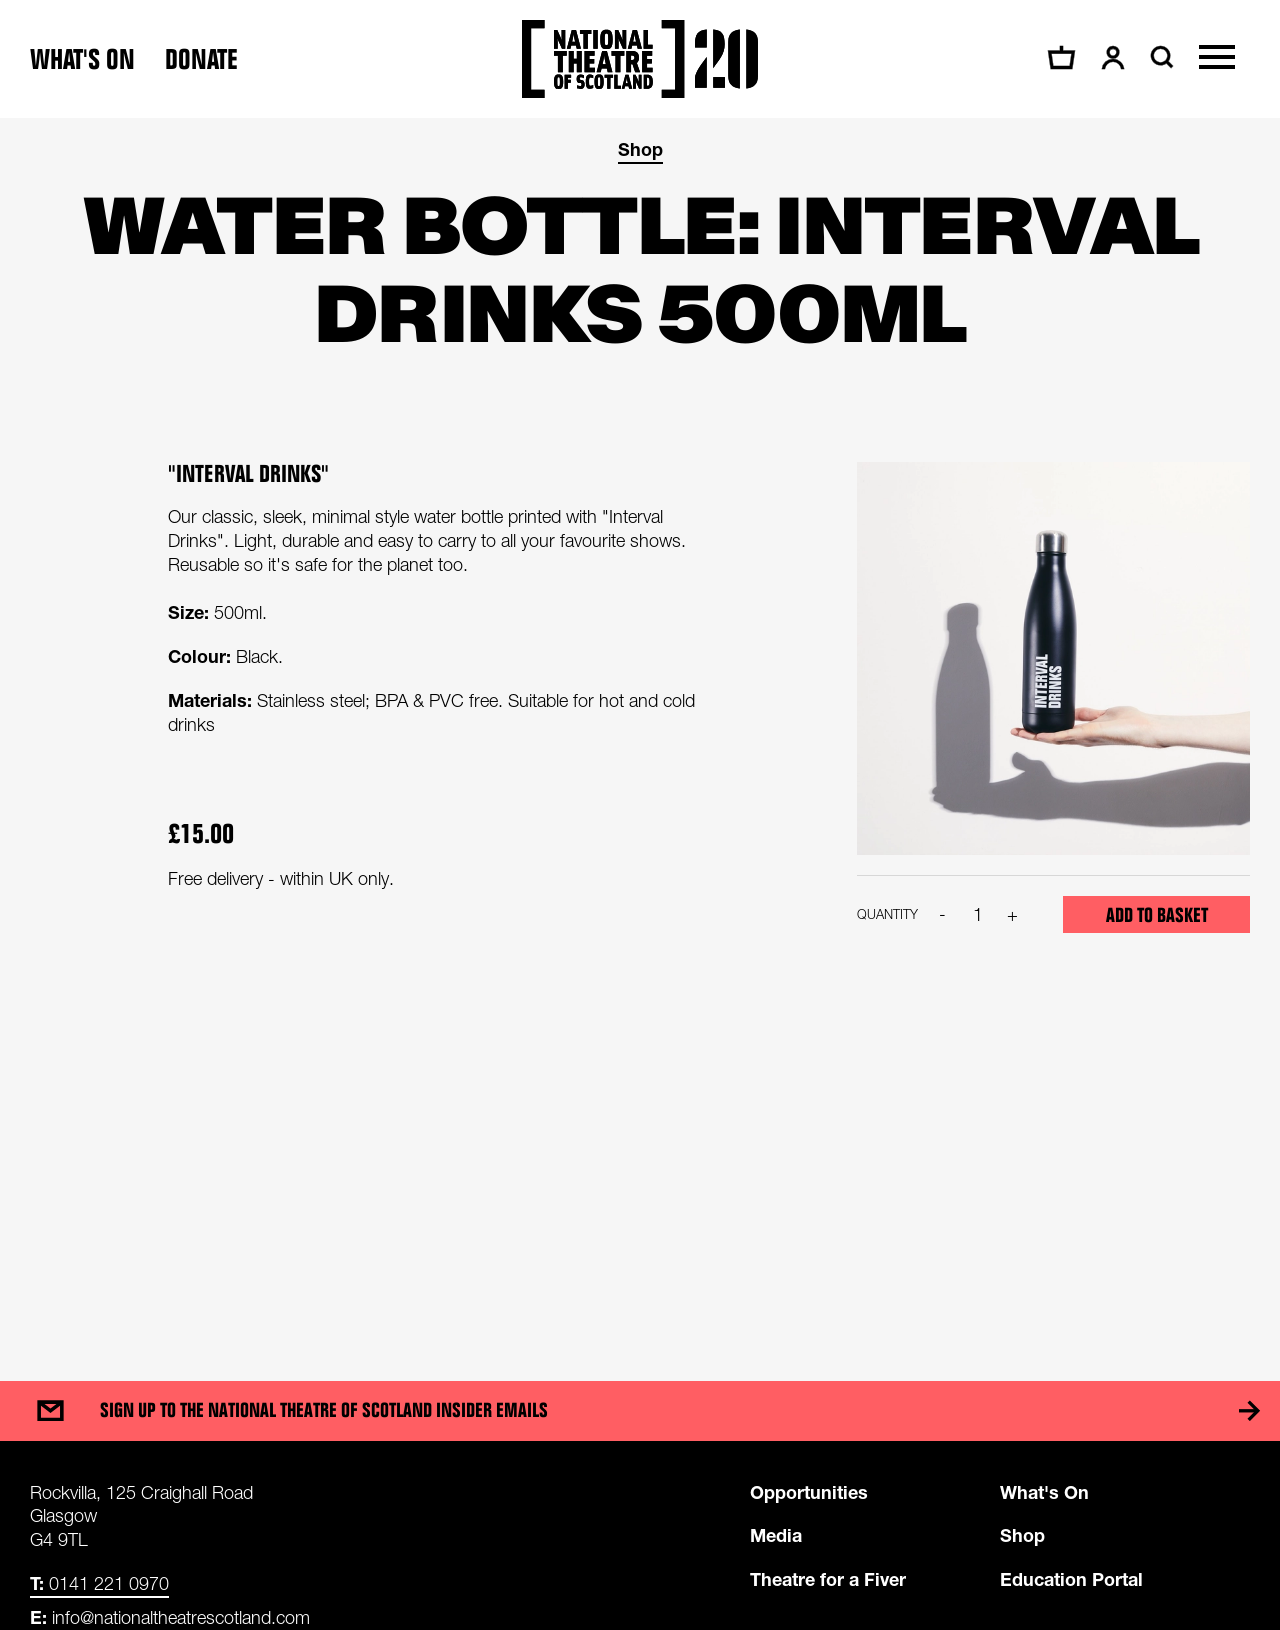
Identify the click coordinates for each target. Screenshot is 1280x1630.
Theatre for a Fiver (828, 1579)
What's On (1044, 1492)
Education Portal (1071, 1579)
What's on (82, 59)
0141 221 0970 (99, 1583)
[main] (640, 729)
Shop (640, 149)
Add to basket (1157, 915)
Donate (201, 59)
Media (776, 1535)
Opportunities (809, 1492)
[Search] (1159, 57)
